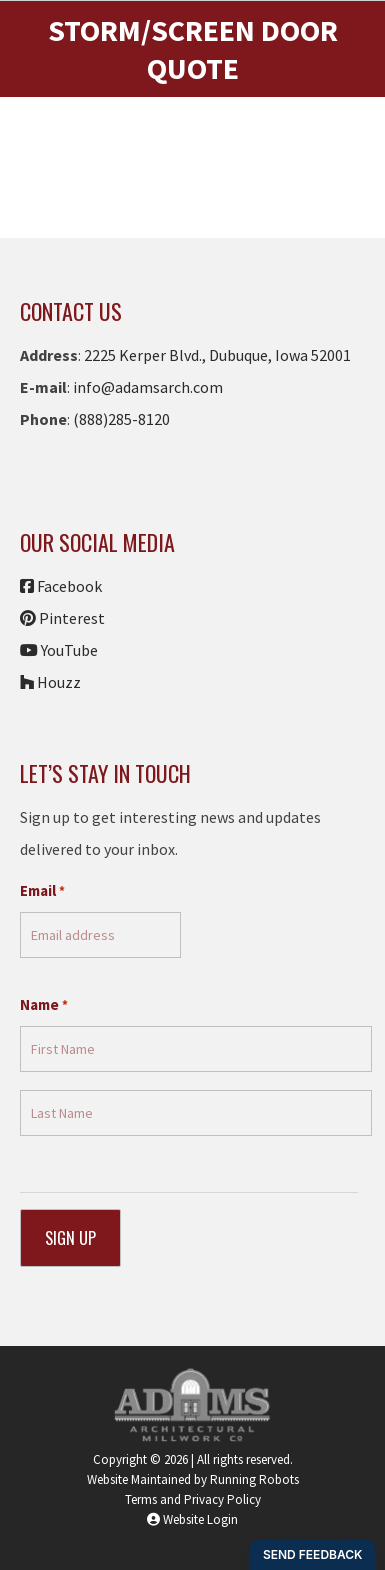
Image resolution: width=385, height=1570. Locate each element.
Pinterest (62, 618)
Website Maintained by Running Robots (193, 1479)
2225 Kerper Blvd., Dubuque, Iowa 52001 (216, 355)
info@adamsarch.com (148, 387)
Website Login (192, 1519)
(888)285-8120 (121, 419)
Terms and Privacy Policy (193, 1499)
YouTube (59, 650)
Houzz (50, 682)
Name (44, 1005)
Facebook (61, 586)
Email (42, 891)
